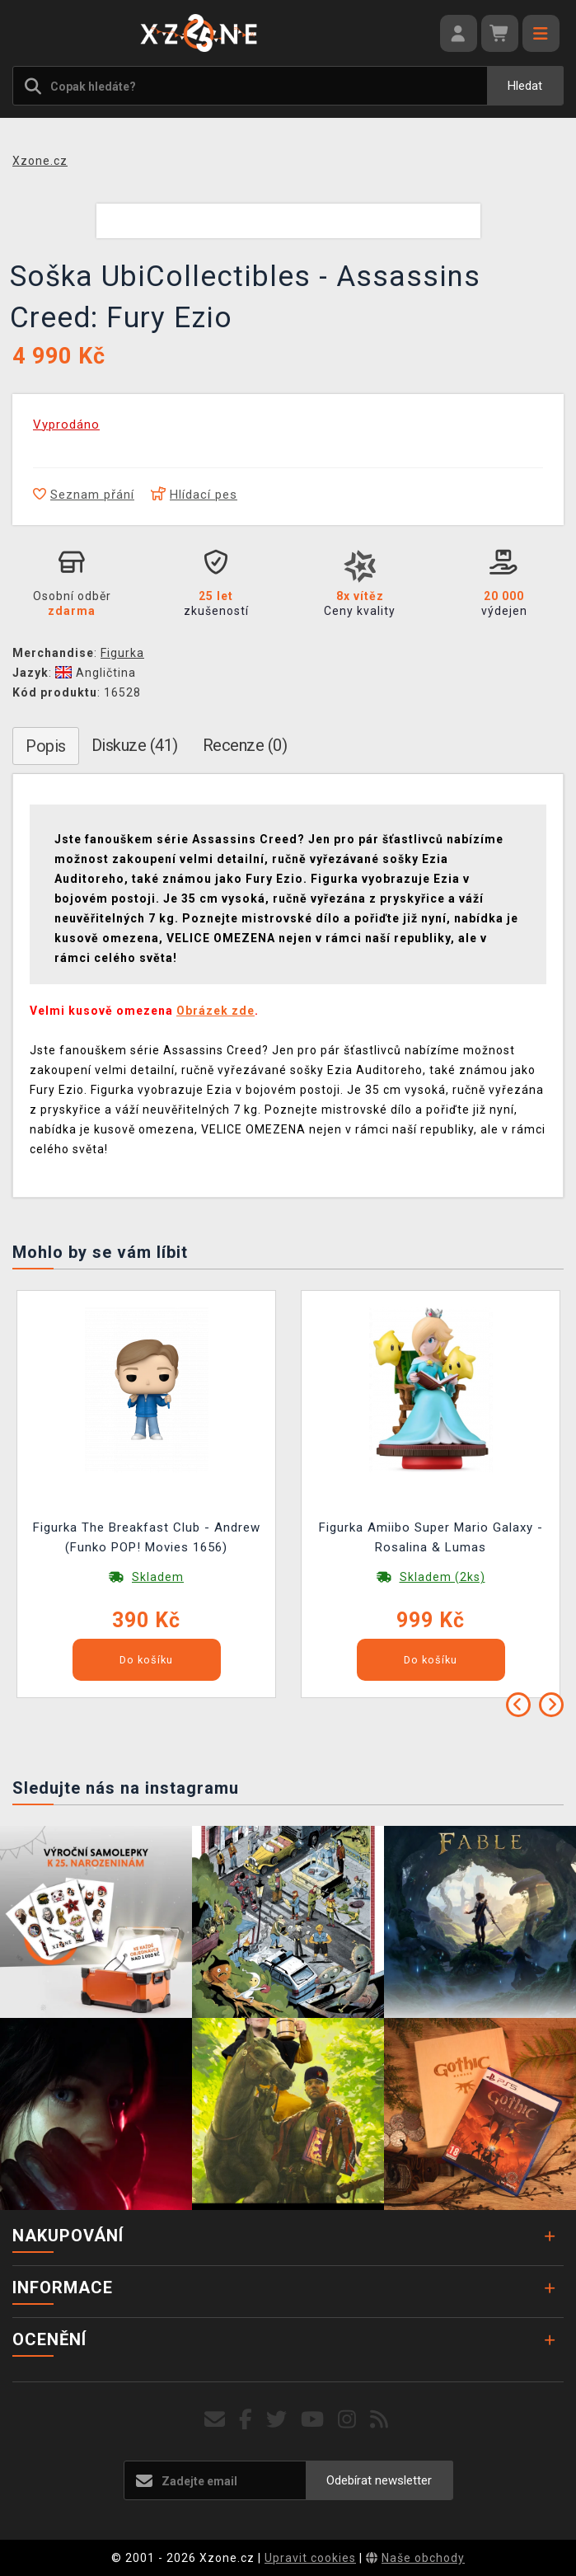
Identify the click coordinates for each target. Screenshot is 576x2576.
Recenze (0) (245, 745)
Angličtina (95, 672)
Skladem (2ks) (442, 1577)
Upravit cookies (310, 2557)
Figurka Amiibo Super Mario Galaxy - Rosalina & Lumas (431, 1537)
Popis (46, 746)
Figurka (122, 652)
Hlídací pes (194, 494)
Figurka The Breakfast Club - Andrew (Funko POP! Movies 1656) (146, 1537)
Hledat (525, 85)
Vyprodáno (66, 424)
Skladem (158, 1577)
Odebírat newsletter (379, 2480)
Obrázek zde (215, 1010)
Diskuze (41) (134, 745)
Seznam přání (83, 494)
